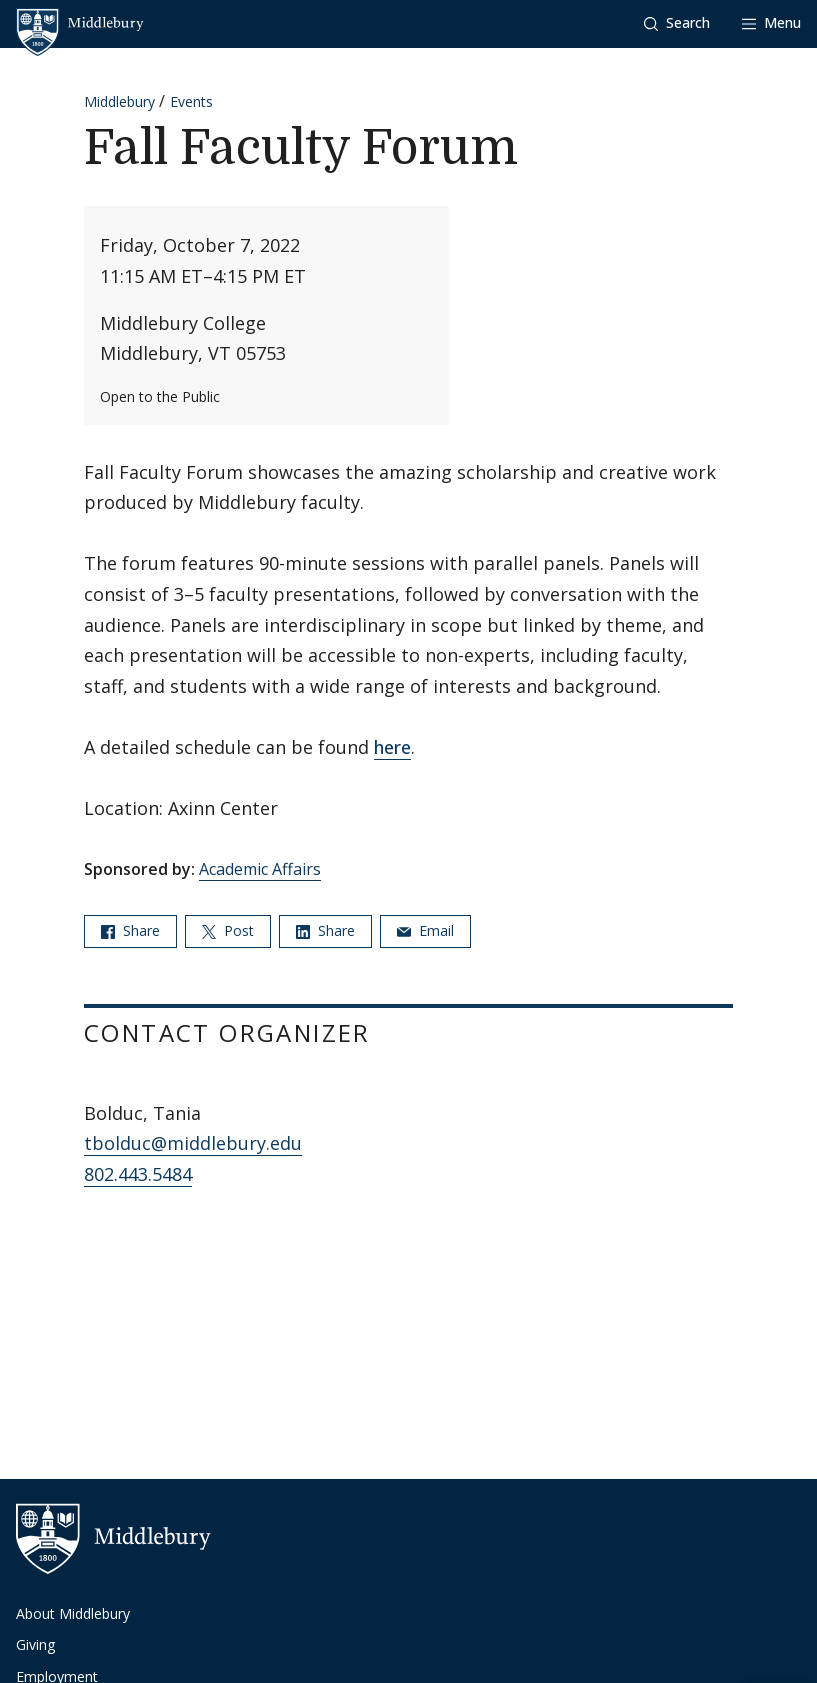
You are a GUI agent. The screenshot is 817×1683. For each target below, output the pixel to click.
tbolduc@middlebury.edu (193, 1143)
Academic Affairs (260, 869)
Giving (35, 1644)
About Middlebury (73, 1613)
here (392, 747)
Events (191, 101)
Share (130, 930)
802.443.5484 (138, 1174)
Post (228, 930)
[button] (677, 23)
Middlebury (119, 101)
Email (425, 930)
